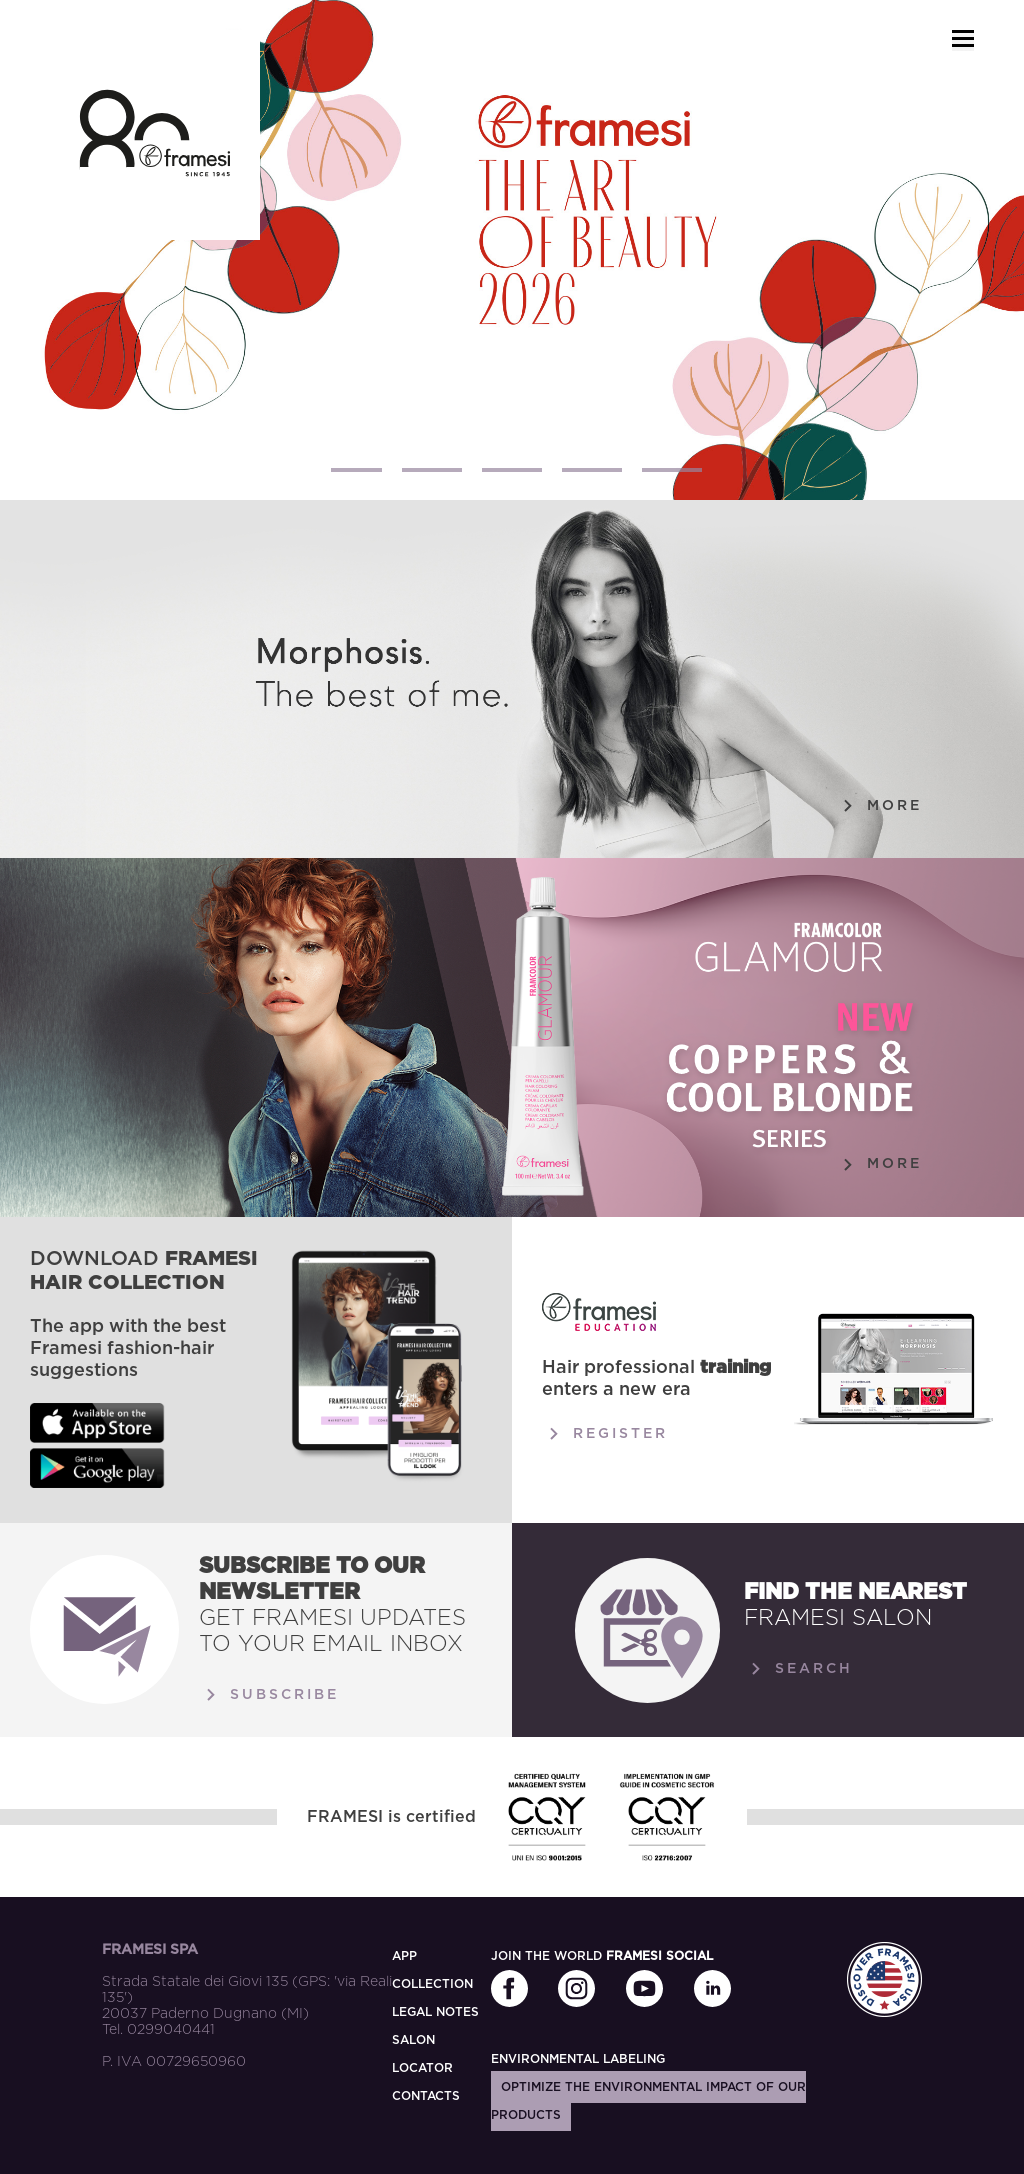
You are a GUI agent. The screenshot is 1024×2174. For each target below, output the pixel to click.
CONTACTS (426, 2096)
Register (605, 1434)
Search (798, 1669)
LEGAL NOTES (435, 2012)
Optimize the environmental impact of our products (648, 2101)
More (879, 806)
